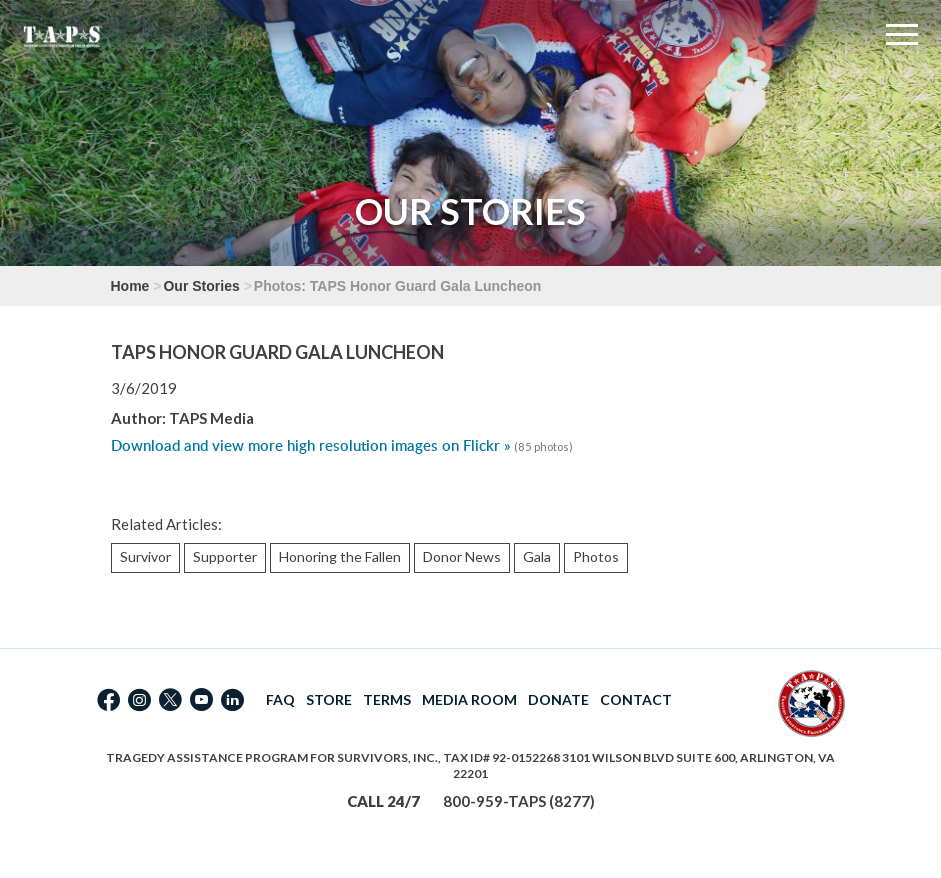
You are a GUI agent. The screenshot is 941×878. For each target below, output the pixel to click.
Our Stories (201, 286)
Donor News (462, 556)
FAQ (280, 699)
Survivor (145, 556)
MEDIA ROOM (469, 699)
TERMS (387, 699)
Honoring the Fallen (340, 556)
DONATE (558, 699)
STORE (329, 699)
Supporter (225, 556)
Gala (537, 556)
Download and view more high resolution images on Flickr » (311, 445)
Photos (596, 556)
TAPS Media (211, 418)
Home (130, 286)
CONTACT (636, 699)
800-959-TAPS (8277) (519, 801)
